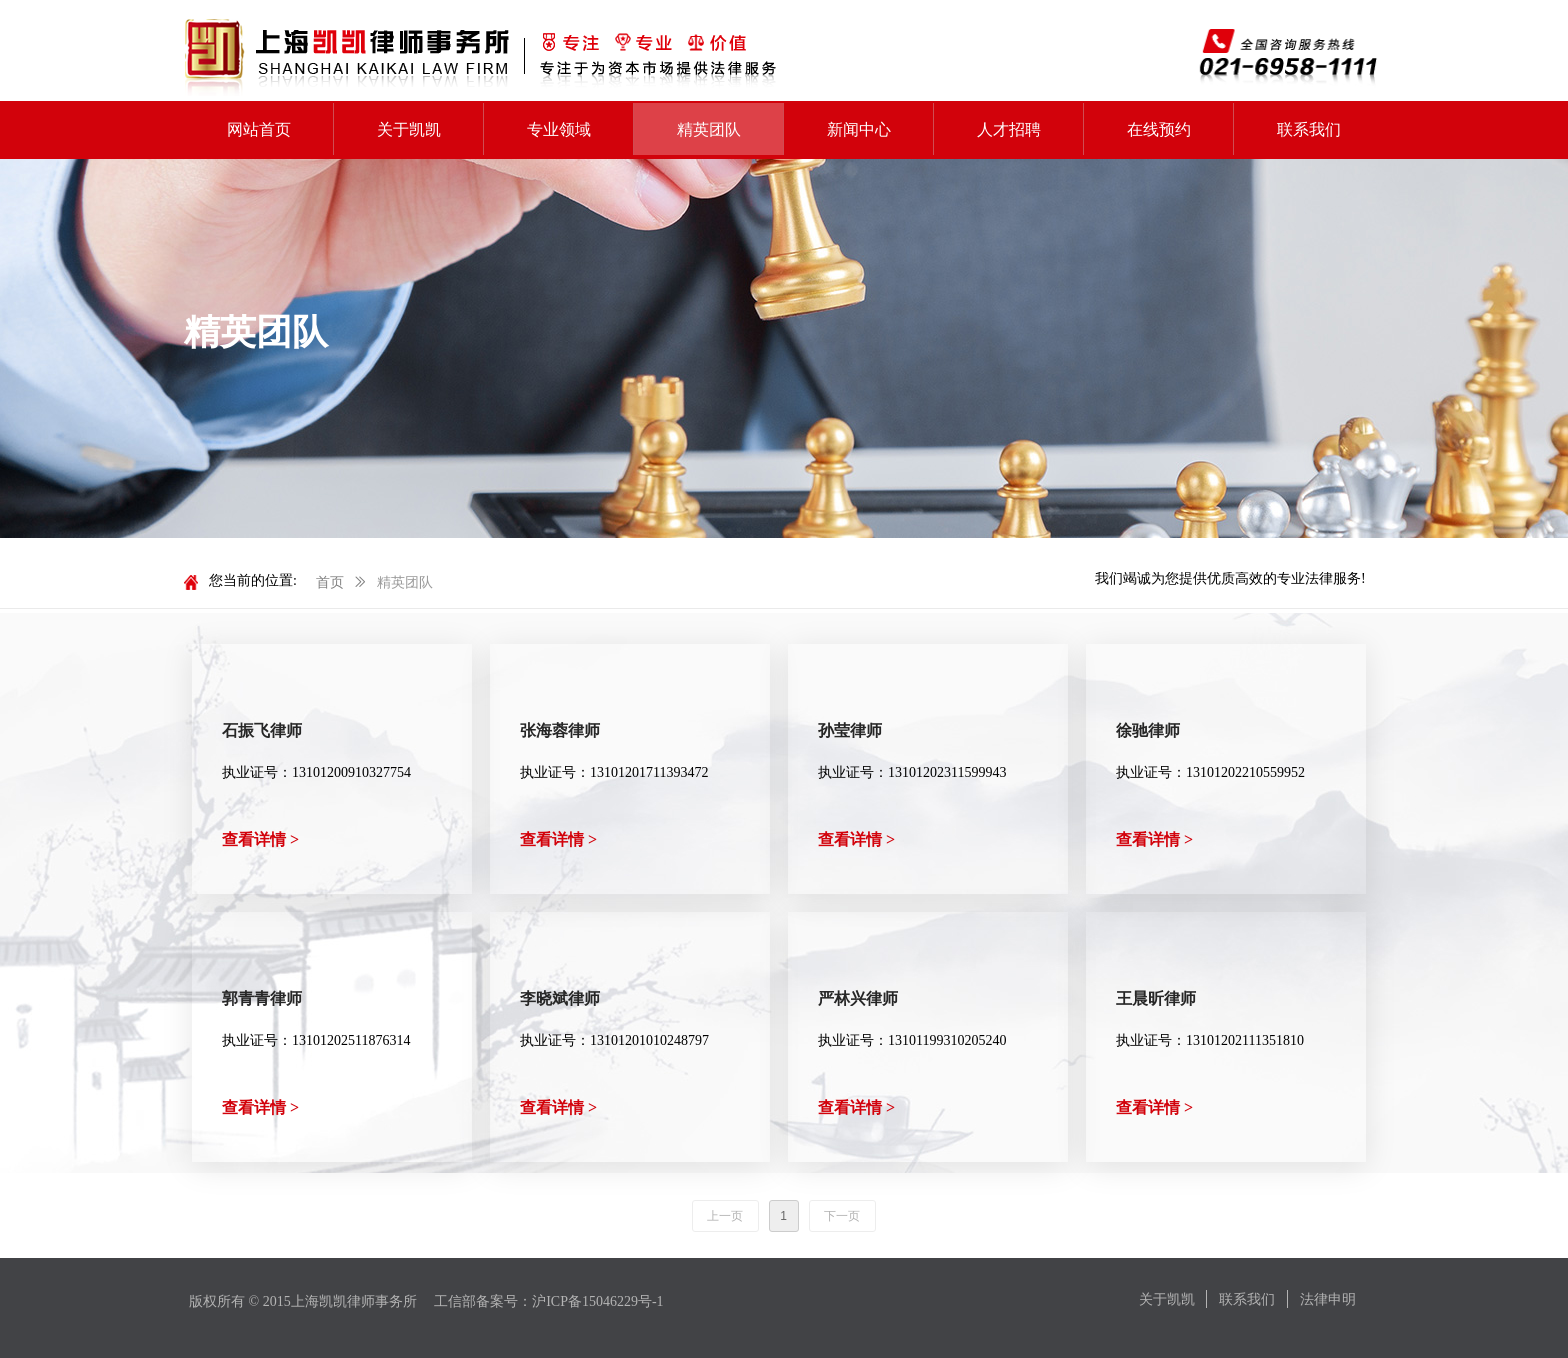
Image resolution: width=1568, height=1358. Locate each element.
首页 (330, 582)
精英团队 (405, 582)
